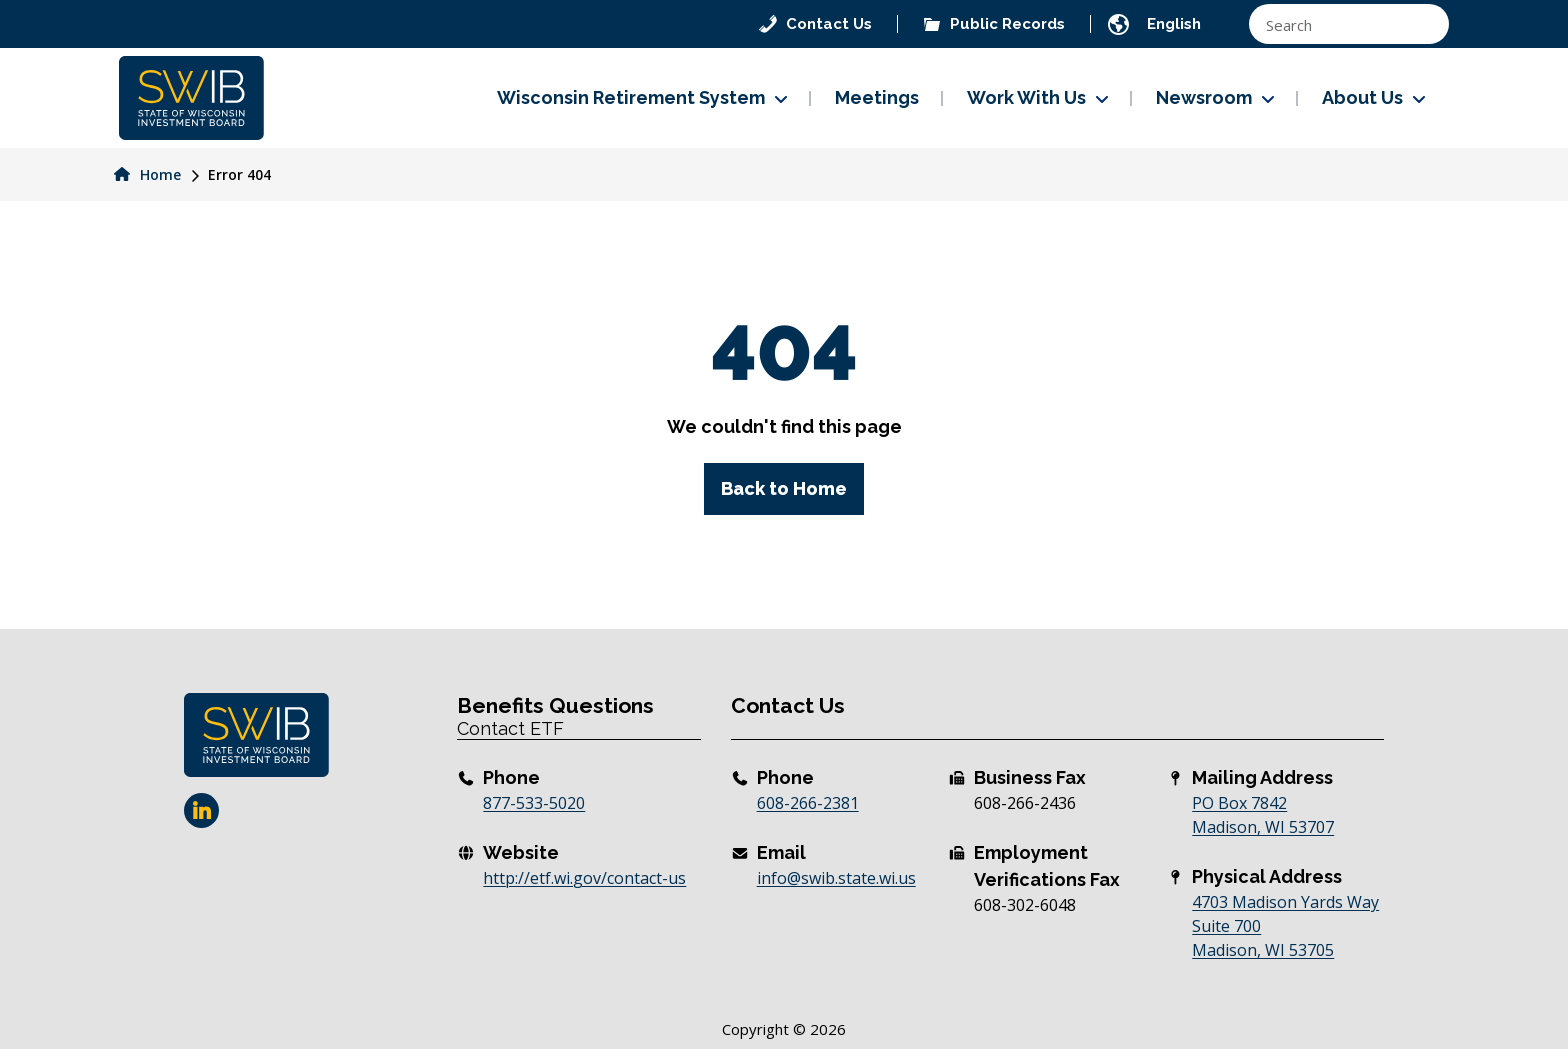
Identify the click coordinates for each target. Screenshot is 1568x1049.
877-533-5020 (534, 803)
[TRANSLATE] (1192, 24)
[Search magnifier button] (1424, 24)
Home (147, 174)
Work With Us (1026, 97)
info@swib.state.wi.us (836, 878)
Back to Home (784, 488)
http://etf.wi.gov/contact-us (584, 878)
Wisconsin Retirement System (631, 97)
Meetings (877, 97)
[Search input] (1333, 24)
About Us (1362, 97)
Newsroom (1204, 97)
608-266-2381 (808, 803)
